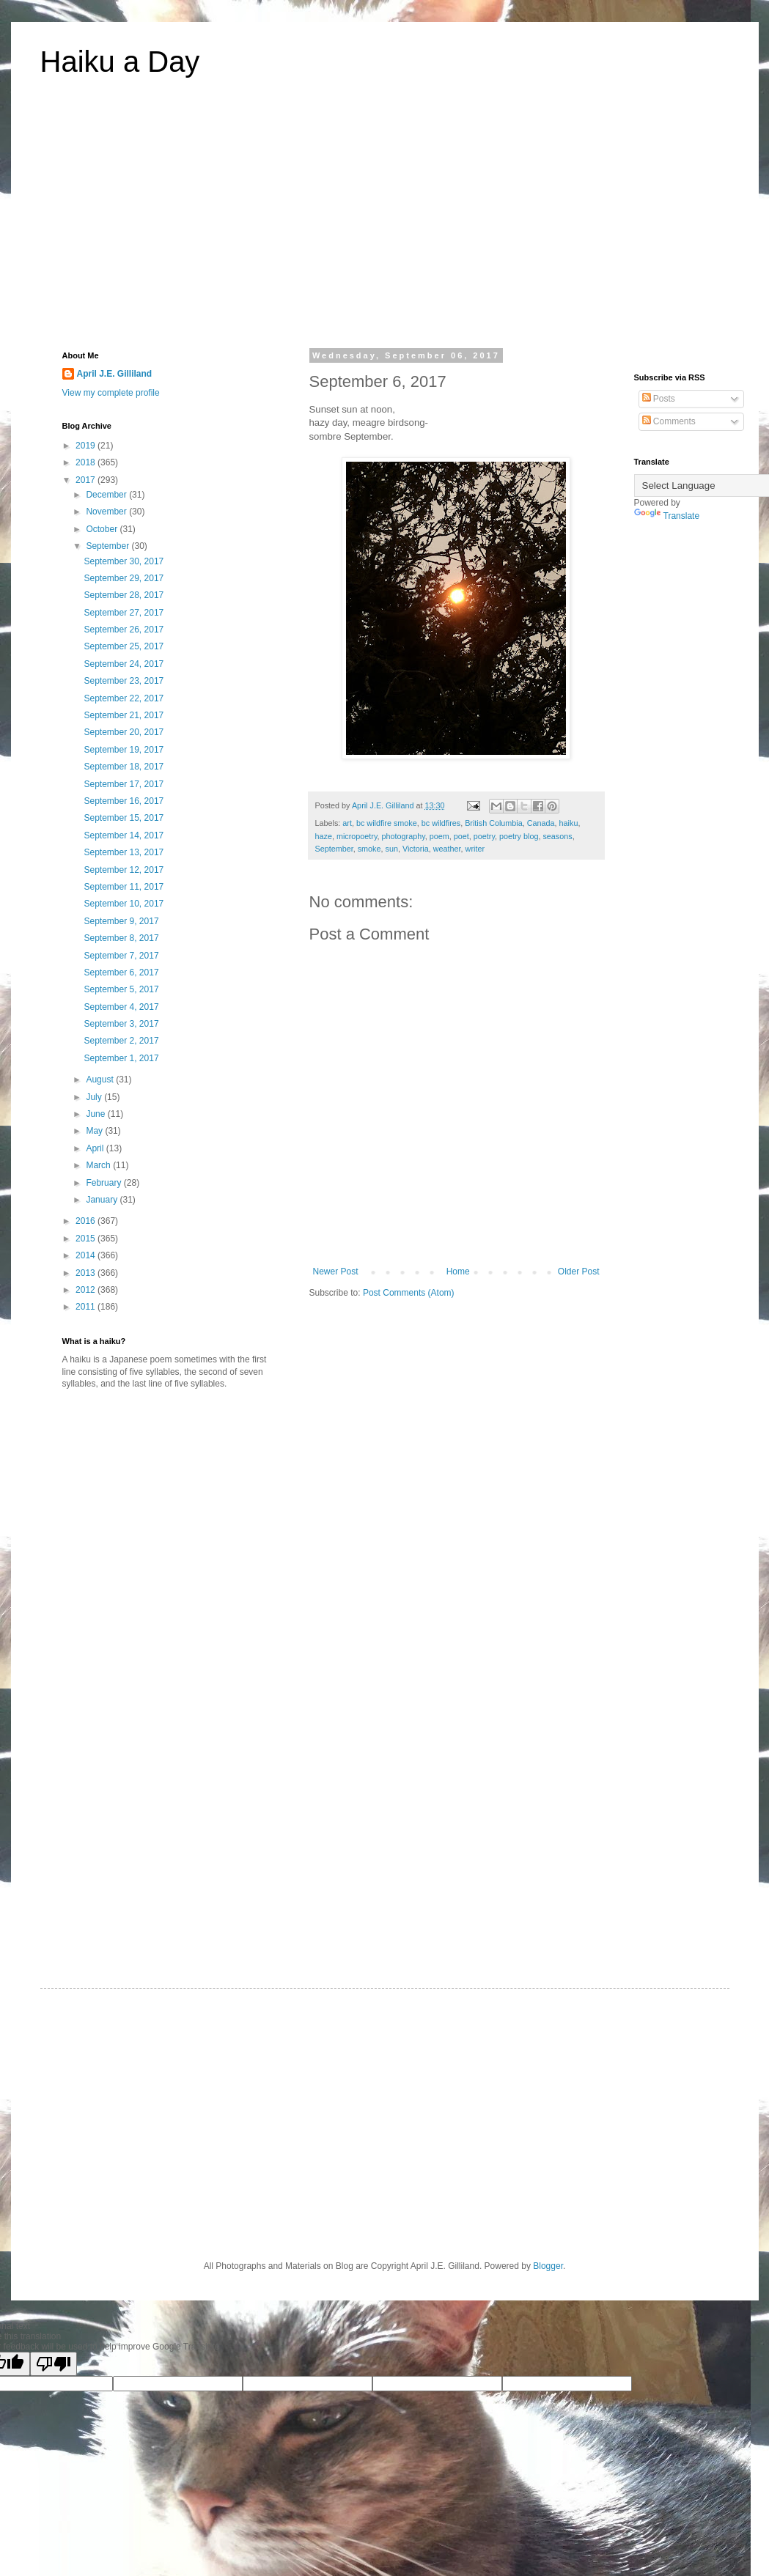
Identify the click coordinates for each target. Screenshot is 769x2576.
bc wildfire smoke (386, 823)
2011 (86, 1307)
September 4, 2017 (121, 1007)
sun (392, 848)
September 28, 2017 (123, 595)
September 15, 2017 (123, 818)
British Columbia (494, 823)
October (102, 529)
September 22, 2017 (123, 698)
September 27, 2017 (123, 613)
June (96, 1114)
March (99, 1165)
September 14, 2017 (123, 835)
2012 (86, 1290)
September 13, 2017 (123, 852)
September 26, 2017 (123, 629)
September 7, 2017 (121, 956)
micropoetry (357, 836)
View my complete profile (111, 393)
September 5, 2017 (121, 989)
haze (323, 836)
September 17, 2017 (123, 784)
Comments (669, 421)
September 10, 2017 (123, 903)
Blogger (548, 2266)
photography (403, 836)
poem (439, 836)
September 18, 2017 (123, 766)
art (347, 823)
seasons (557, 836)
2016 (86, 1221)
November (107, 511)
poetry (484, 836)
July (95, 1097)
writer (475, 848)
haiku (568, 823)
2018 (86, 462)
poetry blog (518, 836)
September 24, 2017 (123, 664)
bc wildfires (441, 823)
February (104, 1183)
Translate (667, 516)
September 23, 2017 (123, 681)
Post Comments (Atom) (409, 1293)
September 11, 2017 (123, 887)
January (102, 1200)
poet (461, 836)
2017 (86, 480)
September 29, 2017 (123, 578)
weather (447, 848)
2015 (86, 1238)
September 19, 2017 (123, 750)
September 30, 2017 (123, 561)
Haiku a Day (120, 61)
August (101, 1079)
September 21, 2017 (123, 715)
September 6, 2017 (121, 972)
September (334, 848)
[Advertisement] (384, 222)
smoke (369, 848)
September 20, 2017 (123, 732)
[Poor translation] (53, 2364)
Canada (541, 823)
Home (458, 1271)
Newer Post (335, 1271)
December (107, 495)
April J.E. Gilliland (114, 374)
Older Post (579, 1271)
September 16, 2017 (123, 801)
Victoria (415, 848)
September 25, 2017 (123, 646)
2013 (86, 1273)
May (95, 1131)
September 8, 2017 (121, 938)
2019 (86, 445)
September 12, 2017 (123, 870)
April (96, 1148)
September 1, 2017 (121, 1058)
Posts (658, 399)
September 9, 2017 (121, 921)
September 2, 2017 (121, 1041)
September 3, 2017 (121, 1024)
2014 (86, 1255)
